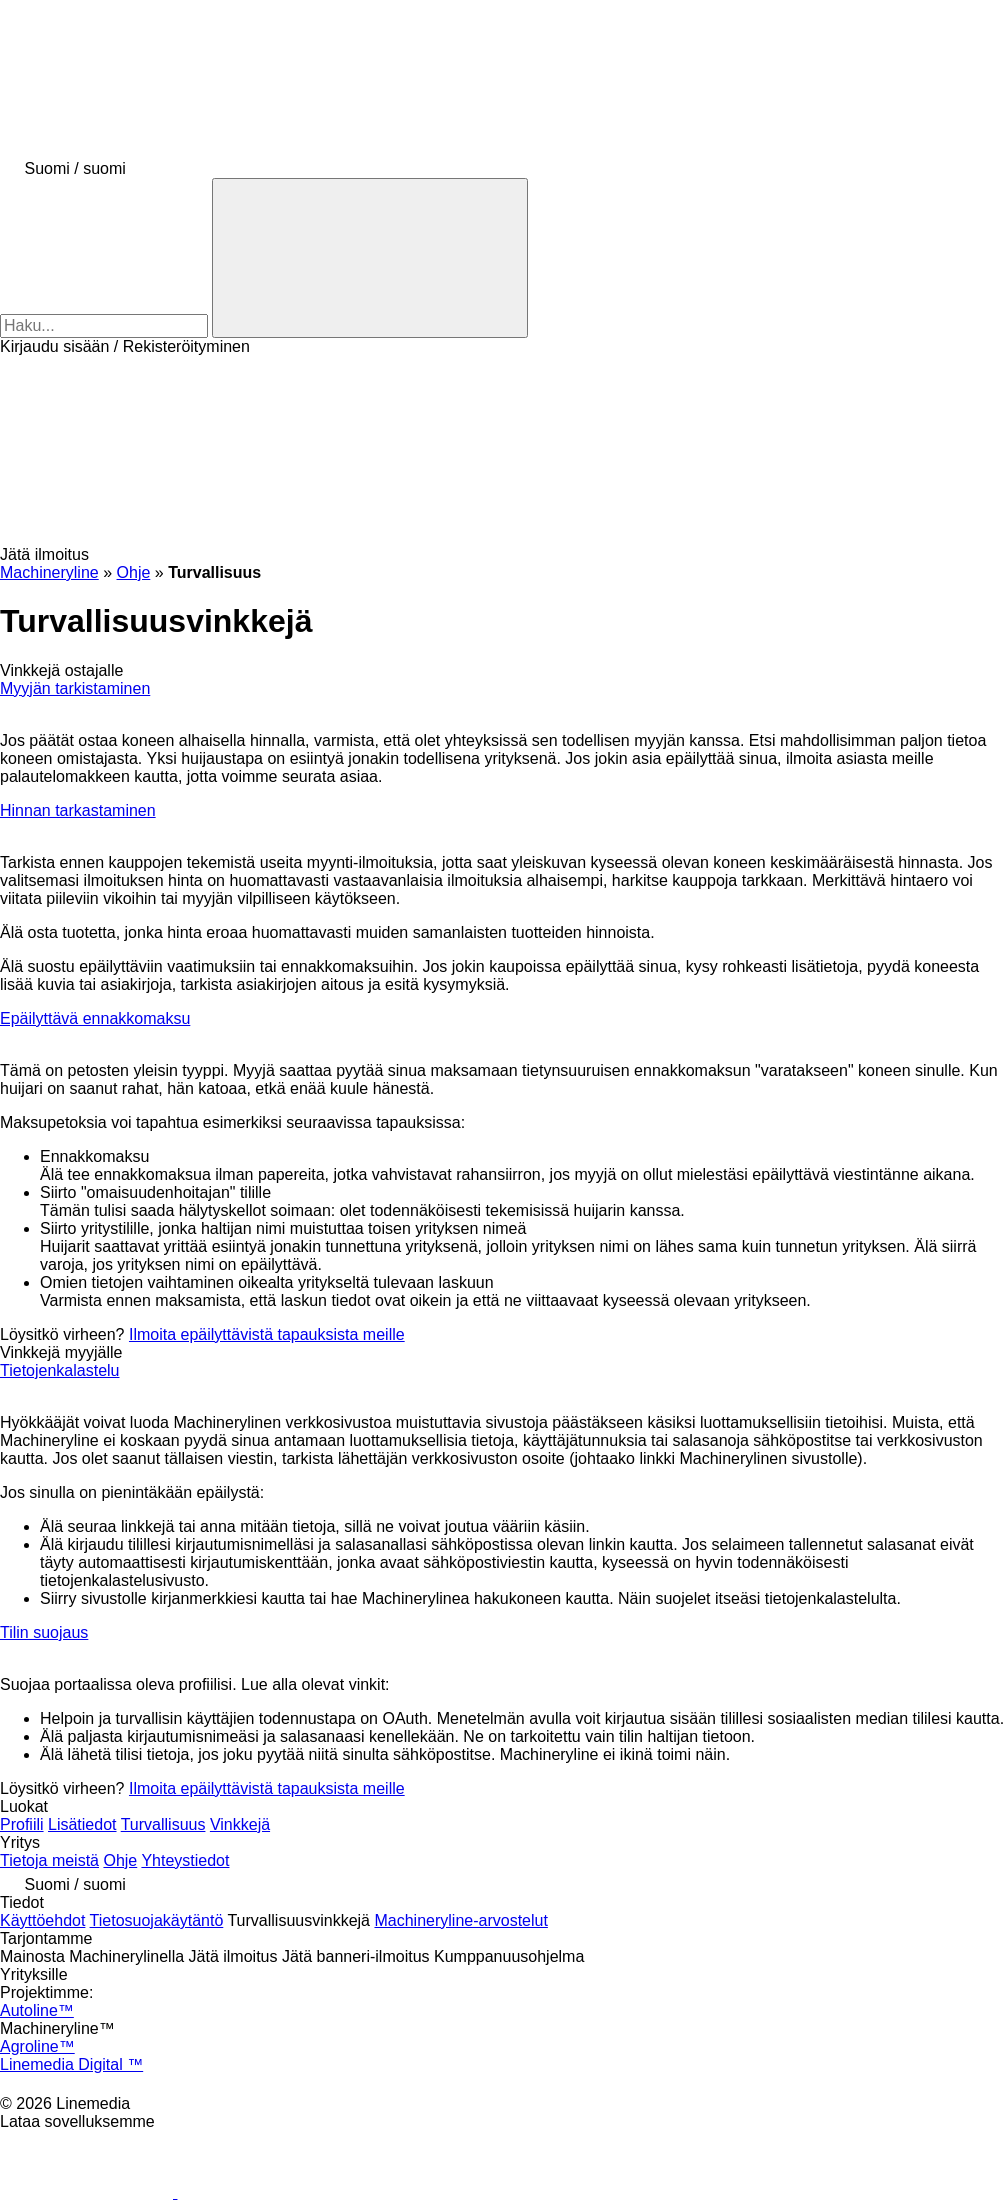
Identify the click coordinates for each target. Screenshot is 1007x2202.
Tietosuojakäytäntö (157, 1920)
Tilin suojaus (44, 1632)
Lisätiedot (82, 1824)
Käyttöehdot (42, 1920)
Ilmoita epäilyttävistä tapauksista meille (267, 1334)
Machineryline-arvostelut (460, 1920)
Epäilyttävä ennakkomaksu (95, 1018)
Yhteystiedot (185, 1860)
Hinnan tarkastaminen (78, 810)
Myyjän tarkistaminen (75, 688)
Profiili (22, 1824)
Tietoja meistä (49, 1860)
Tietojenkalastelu (59, 1370)
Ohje (120, 1860)
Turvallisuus (163, 1824)
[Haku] (370, 258)
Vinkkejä (240, 1824)
